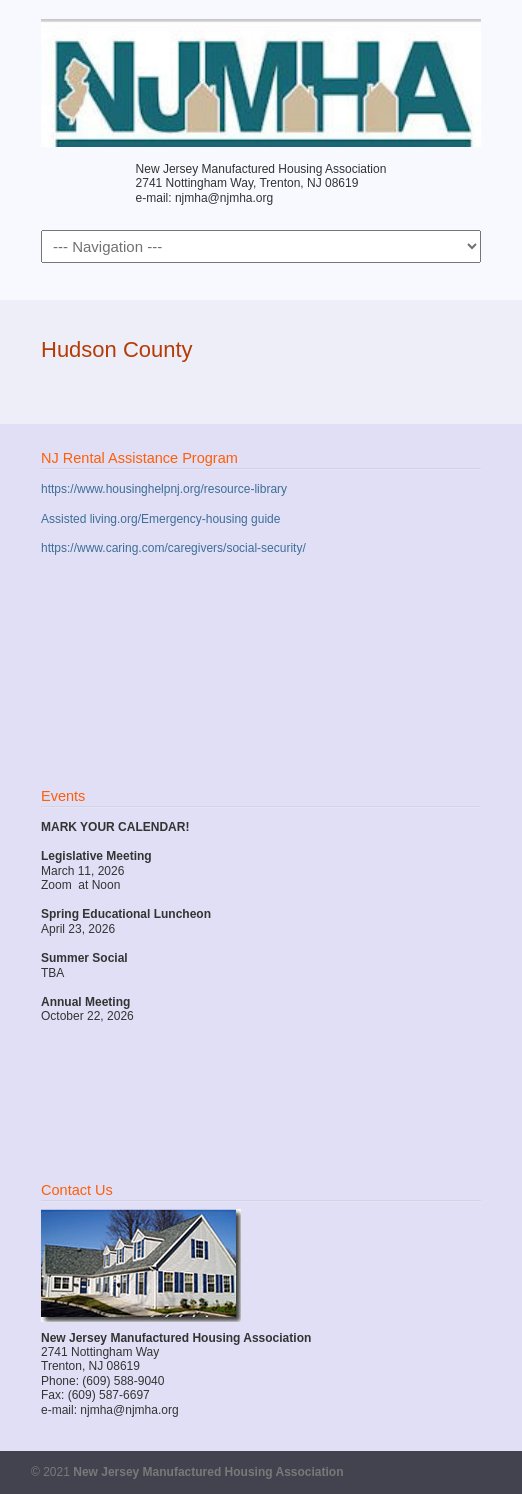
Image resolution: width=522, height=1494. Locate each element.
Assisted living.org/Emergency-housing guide (160, 519)
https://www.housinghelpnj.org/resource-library (164, 489)
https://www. (73, 548)
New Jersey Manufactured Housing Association (261, 81)
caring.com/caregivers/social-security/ (206, 548)
